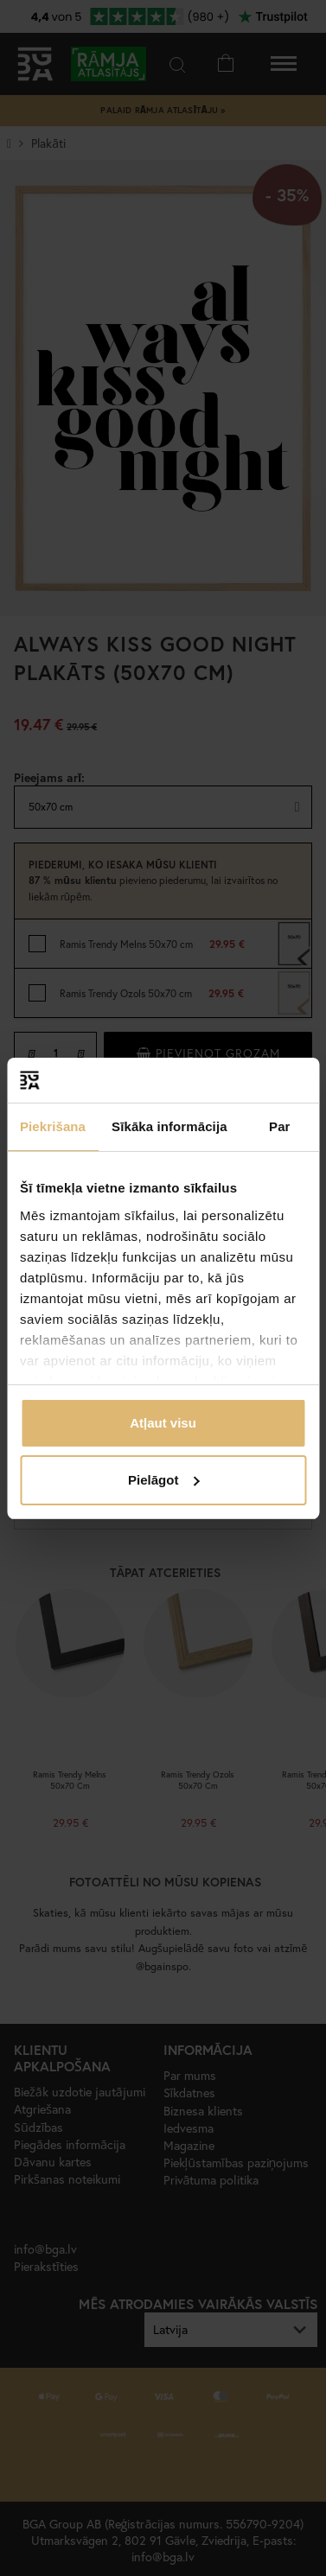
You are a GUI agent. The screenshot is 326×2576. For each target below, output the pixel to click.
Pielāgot (163, 1479)
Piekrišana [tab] (53, 1126)
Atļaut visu (163, 1422)
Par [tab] (280, 1126)
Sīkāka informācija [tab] (169, 1126)
